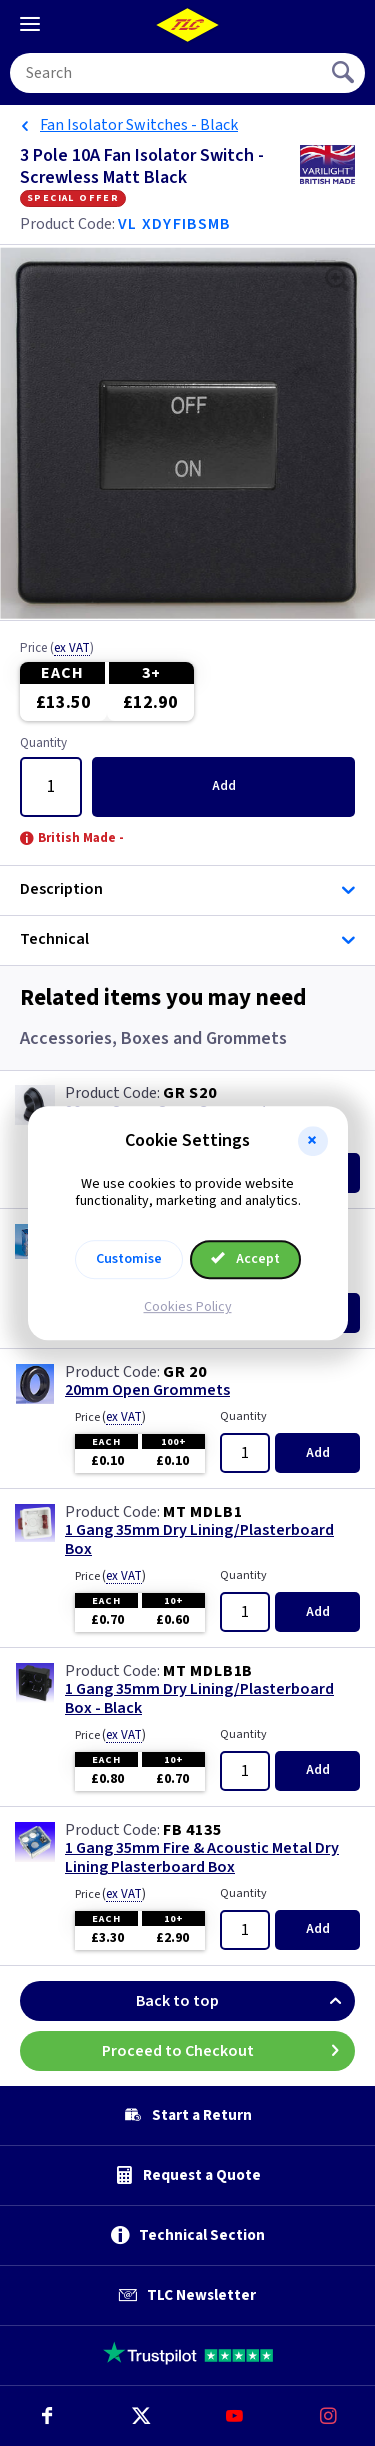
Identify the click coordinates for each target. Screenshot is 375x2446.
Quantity (43, 744)
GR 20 (185, 1372)
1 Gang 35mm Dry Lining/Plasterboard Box (199, 1540)
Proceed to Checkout (229, 2051)
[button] (313, 1141)
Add (224, 786)
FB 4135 (192, 1830)
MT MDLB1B (208, 1671)
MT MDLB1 (202, 1512)
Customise (129, 1259)
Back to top (245, 2001)
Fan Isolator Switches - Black (139, 125)
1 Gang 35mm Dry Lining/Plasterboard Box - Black (199, 1699)
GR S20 (190, 1093)
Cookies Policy (188, 1307)
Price (57, 649)
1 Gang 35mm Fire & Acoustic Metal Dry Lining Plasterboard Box (202, 1858)
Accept (246, 1259)
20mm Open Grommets (147, 1390)
